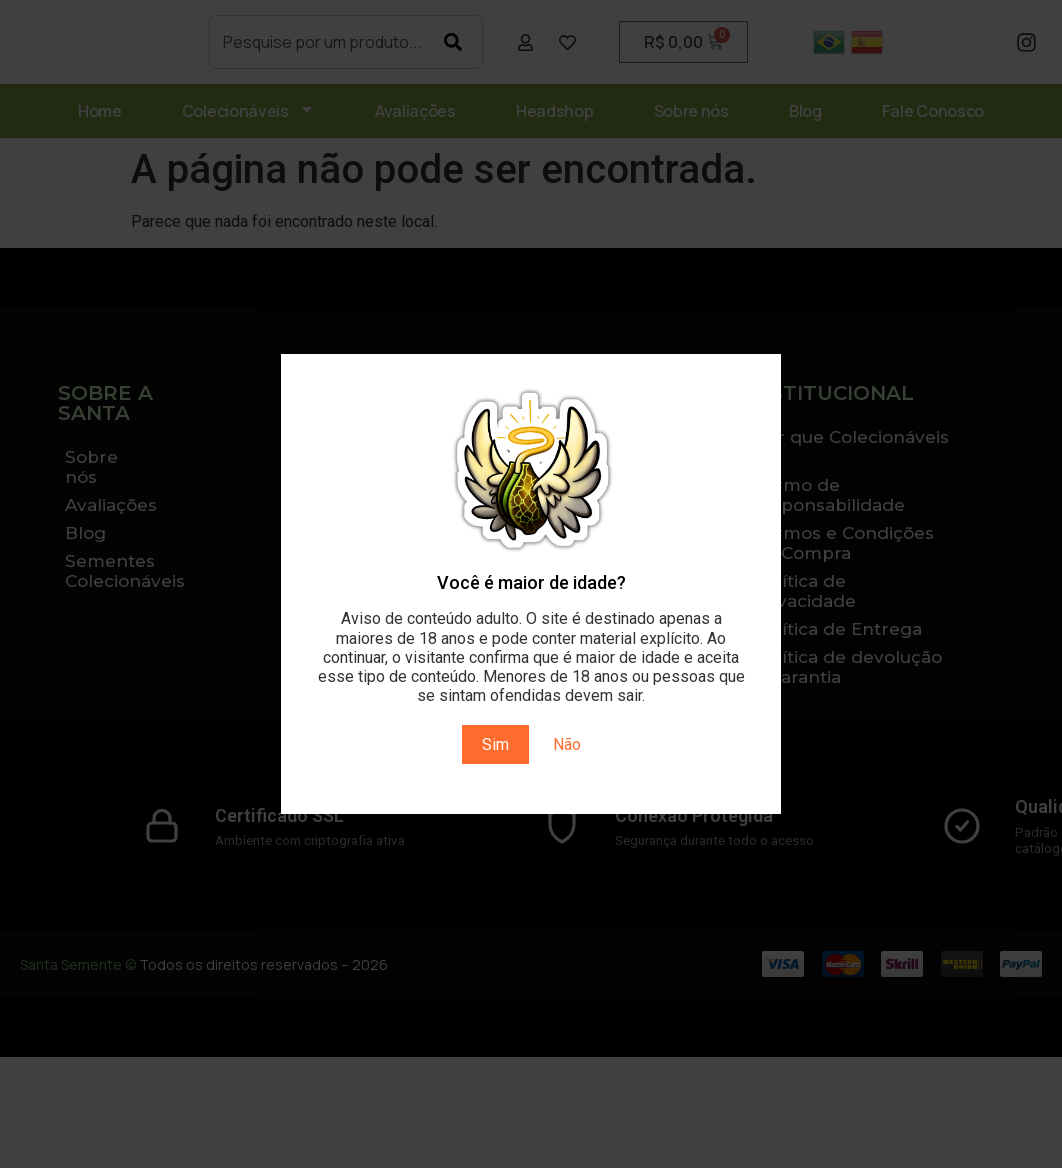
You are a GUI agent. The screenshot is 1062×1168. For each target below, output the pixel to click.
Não (567, 744)
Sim (495, 744)
